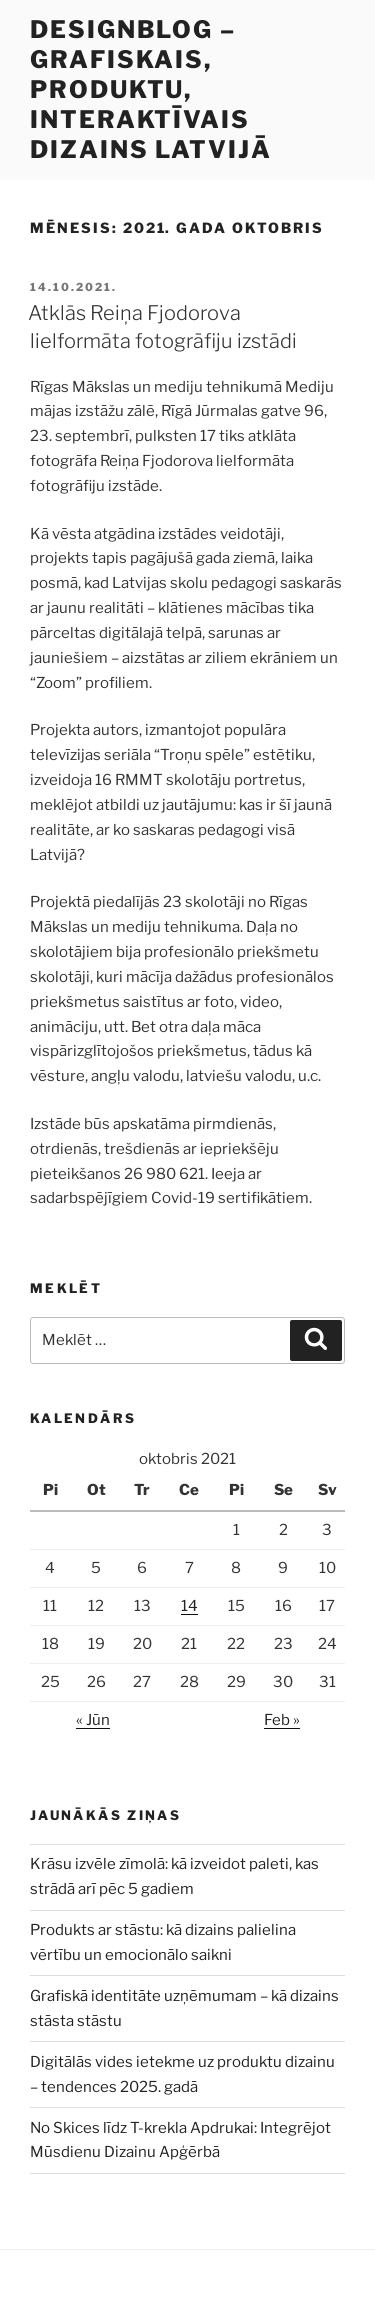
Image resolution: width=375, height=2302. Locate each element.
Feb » (282, 1720)
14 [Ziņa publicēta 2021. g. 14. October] (189, 1606)
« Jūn (93, 1720)
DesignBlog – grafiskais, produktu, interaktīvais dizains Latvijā (151, 89)
